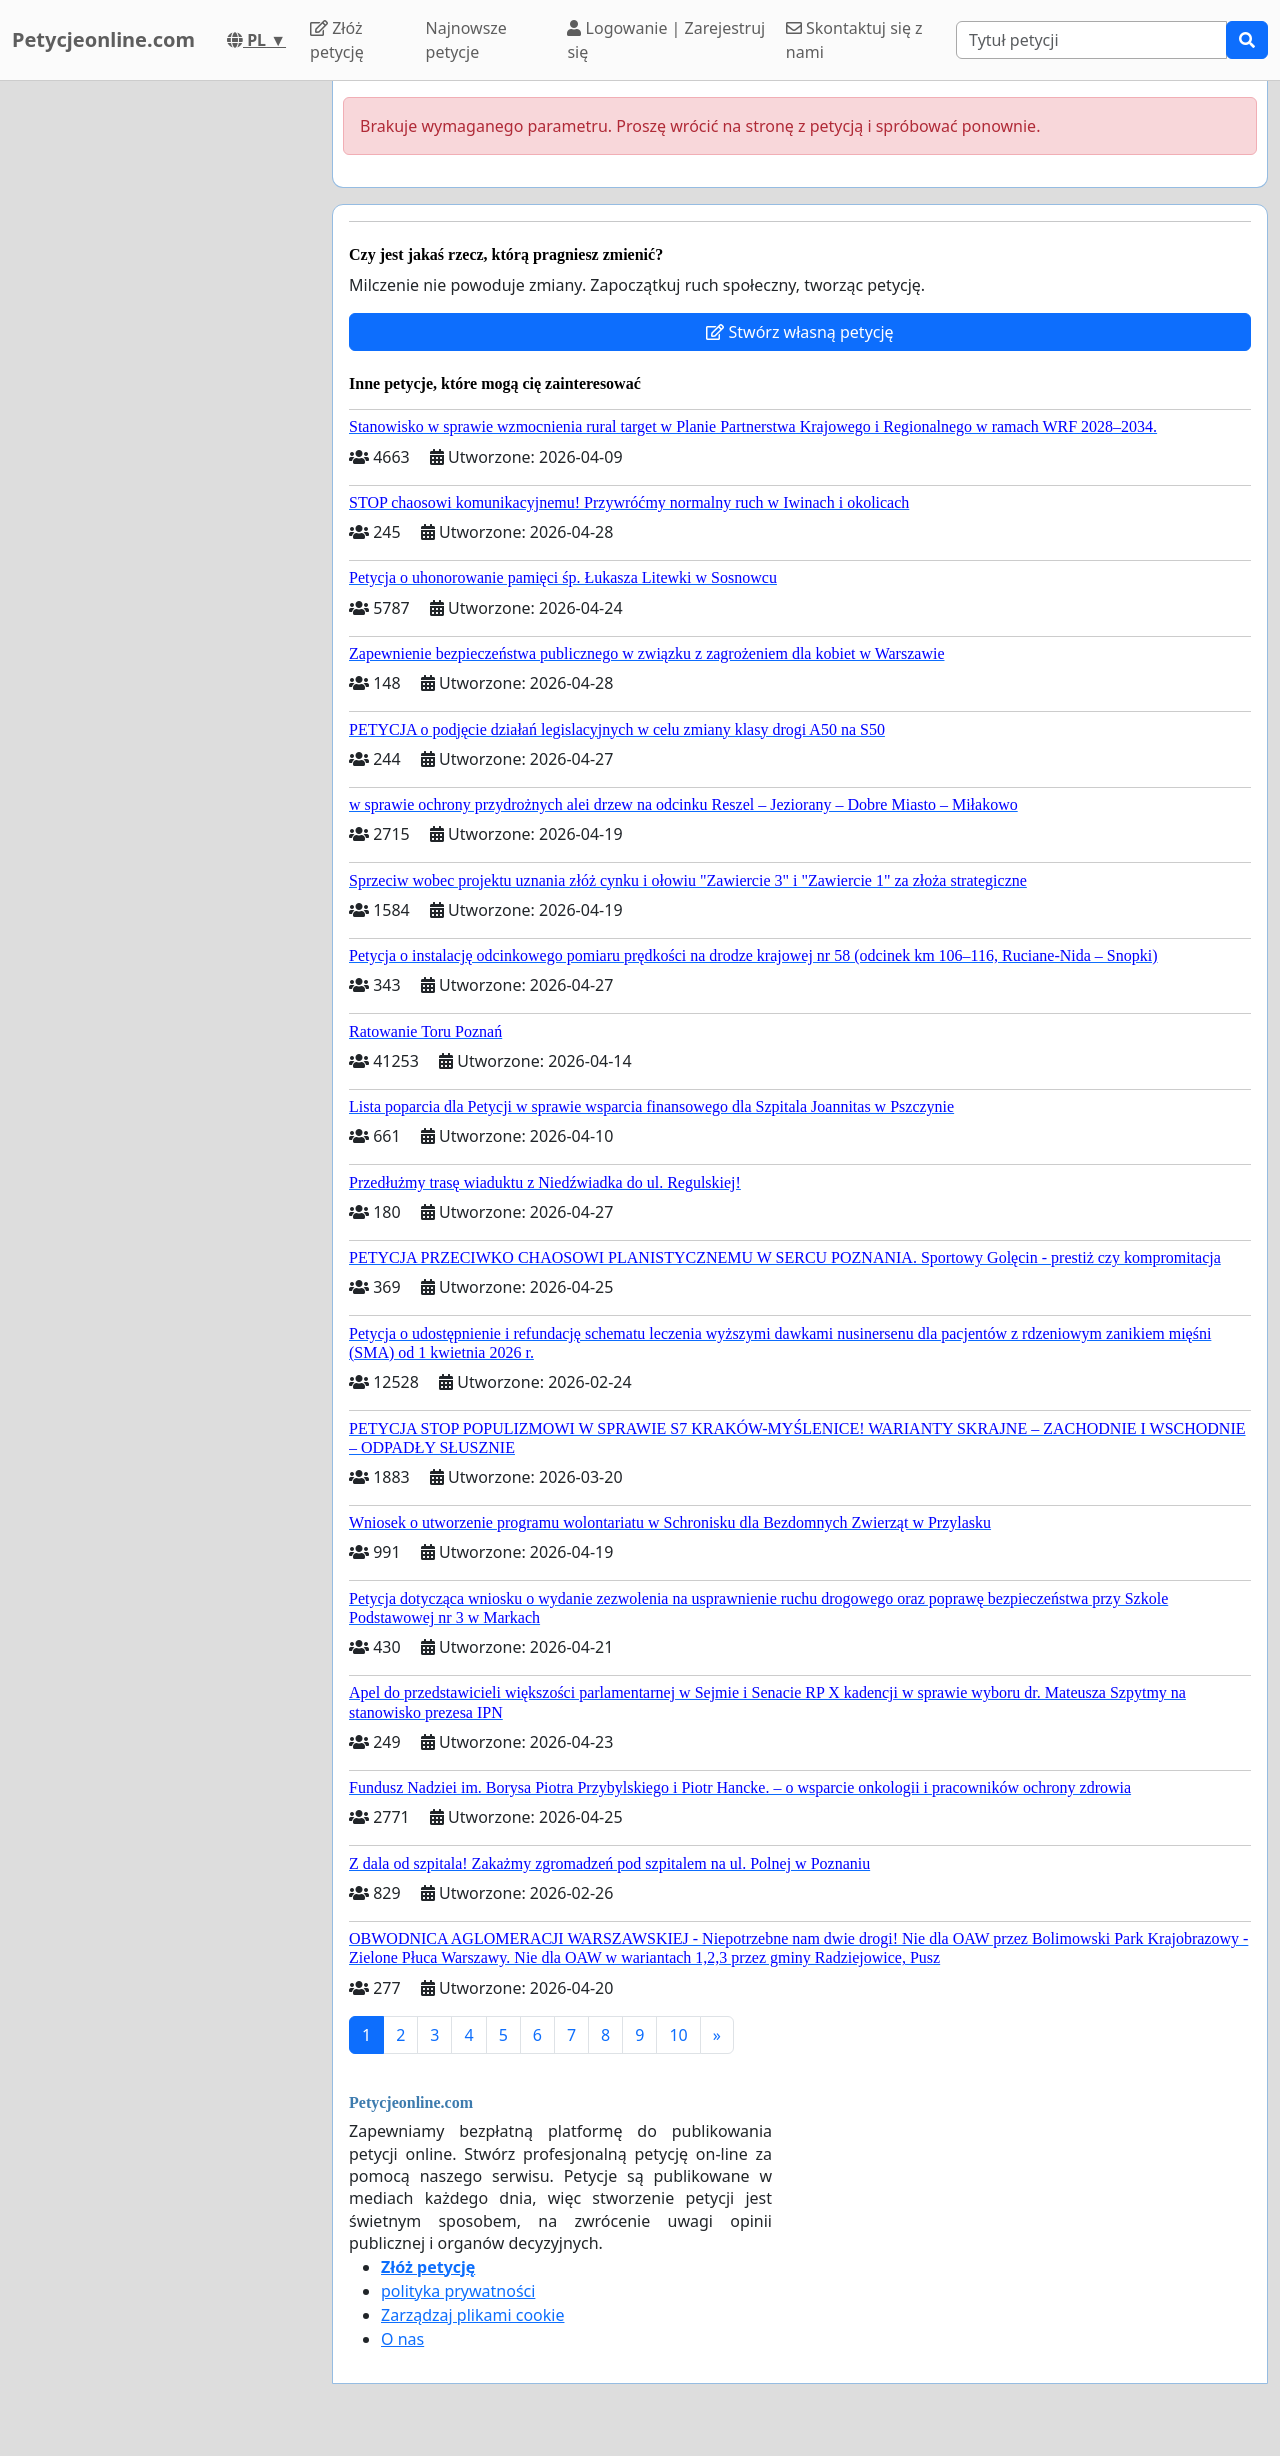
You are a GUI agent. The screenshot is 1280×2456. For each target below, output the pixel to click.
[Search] (1091, 40)
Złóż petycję (337, 40)
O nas (402, 2339)
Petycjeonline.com (103, 39)
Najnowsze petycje (466, 40)
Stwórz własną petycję (799, 332)
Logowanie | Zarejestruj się (666, 40)
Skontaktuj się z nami (854, 40)
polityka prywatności (458, 2291)
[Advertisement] (160, 381)
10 (678, 2035)
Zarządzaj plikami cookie (472, 2315)
